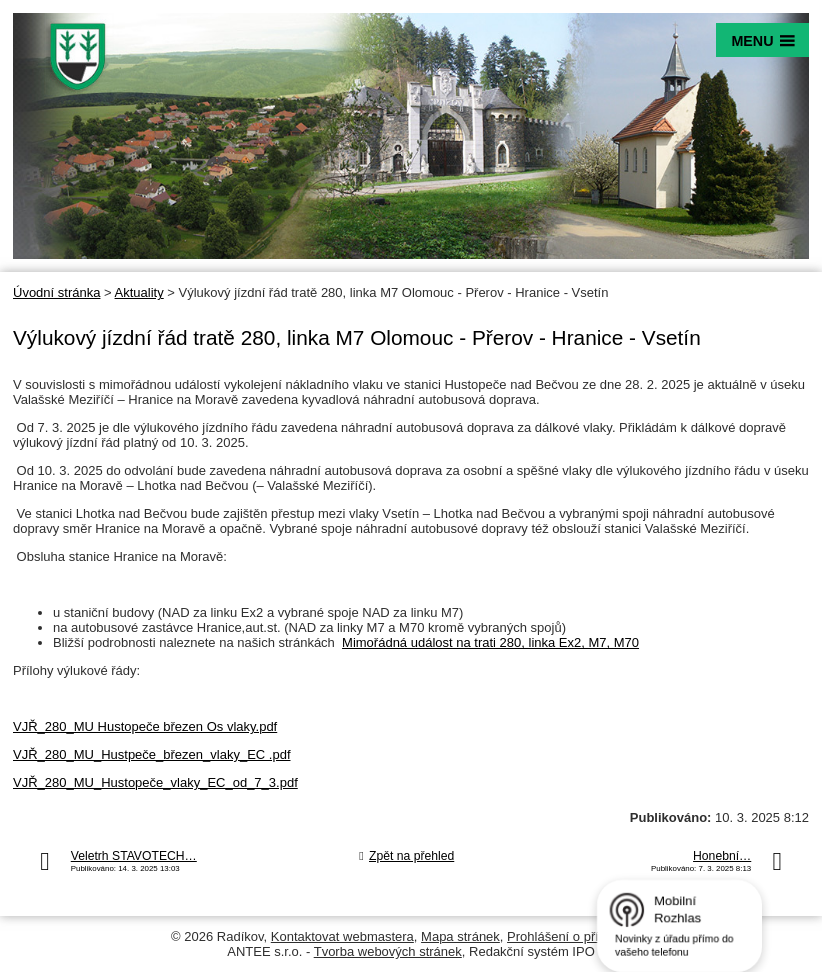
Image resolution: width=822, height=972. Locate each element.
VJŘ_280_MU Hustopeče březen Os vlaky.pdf (145, 726)
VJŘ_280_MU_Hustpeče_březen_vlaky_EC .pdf (152, 754)
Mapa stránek (460, 936)
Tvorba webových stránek (388, 951)
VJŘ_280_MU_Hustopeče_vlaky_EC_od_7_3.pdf (155, 782)
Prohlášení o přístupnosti (579, 936)
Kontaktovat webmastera (342, 936)
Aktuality (139, 292)
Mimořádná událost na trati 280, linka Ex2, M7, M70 (490, 642)
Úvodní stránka (56, 292)
